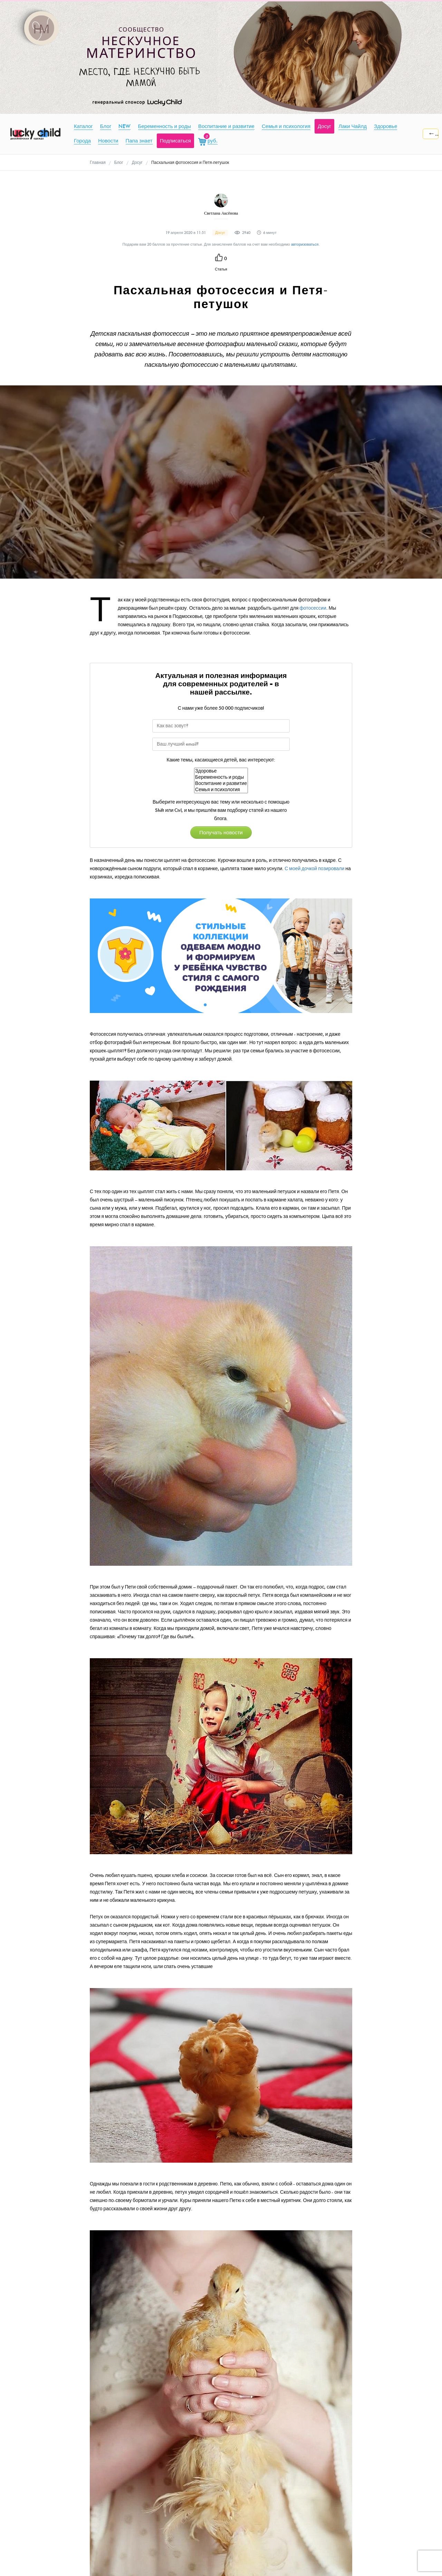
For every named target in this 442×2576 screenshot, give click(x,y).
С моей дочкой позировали (314, 869)
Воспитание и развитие (221, 783)
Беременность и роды (221, 777)
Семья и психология (221, 790)
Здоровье (221, 771)
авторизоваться (305, 244)
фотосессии (312, 608)
